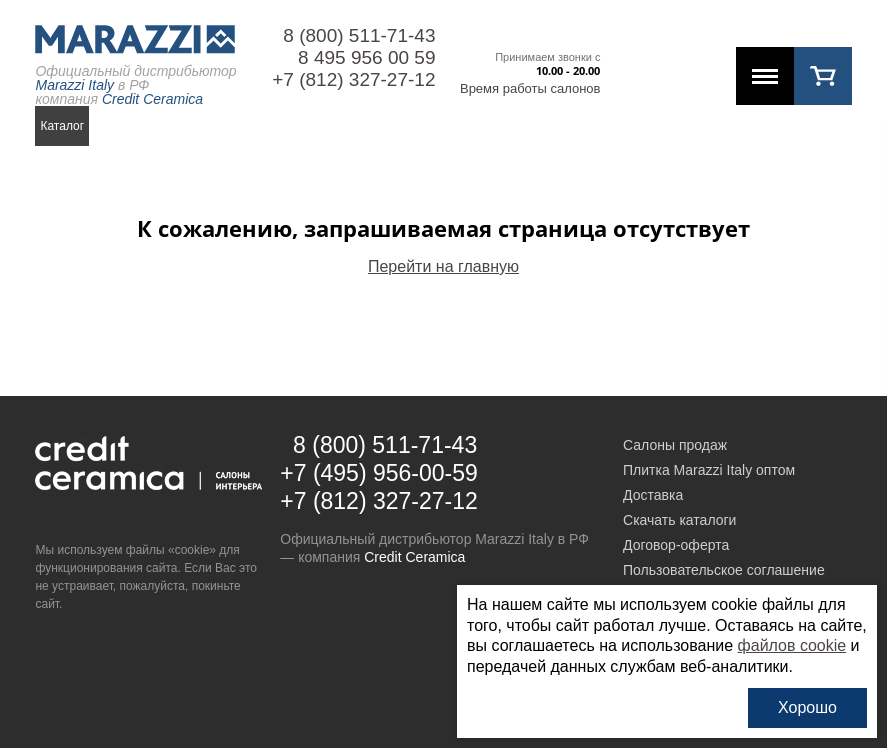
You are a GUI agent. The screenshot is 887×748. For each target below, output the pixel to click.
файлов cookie (792, 645)
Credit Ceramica (414, 557)
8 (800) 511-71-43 (359, 35)
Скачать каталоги (679, 520)
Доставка (653, 495)
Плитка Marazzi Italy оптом (709, 470)
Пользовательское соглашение (724, 570)
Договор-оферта (676, 545)
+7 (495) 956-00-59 (379, 473)
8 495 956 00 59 (366, 57)
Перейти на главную (443, 266)
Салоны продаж (675, 445)
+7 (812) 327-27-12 (353, 79)
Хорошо (807, 707)
